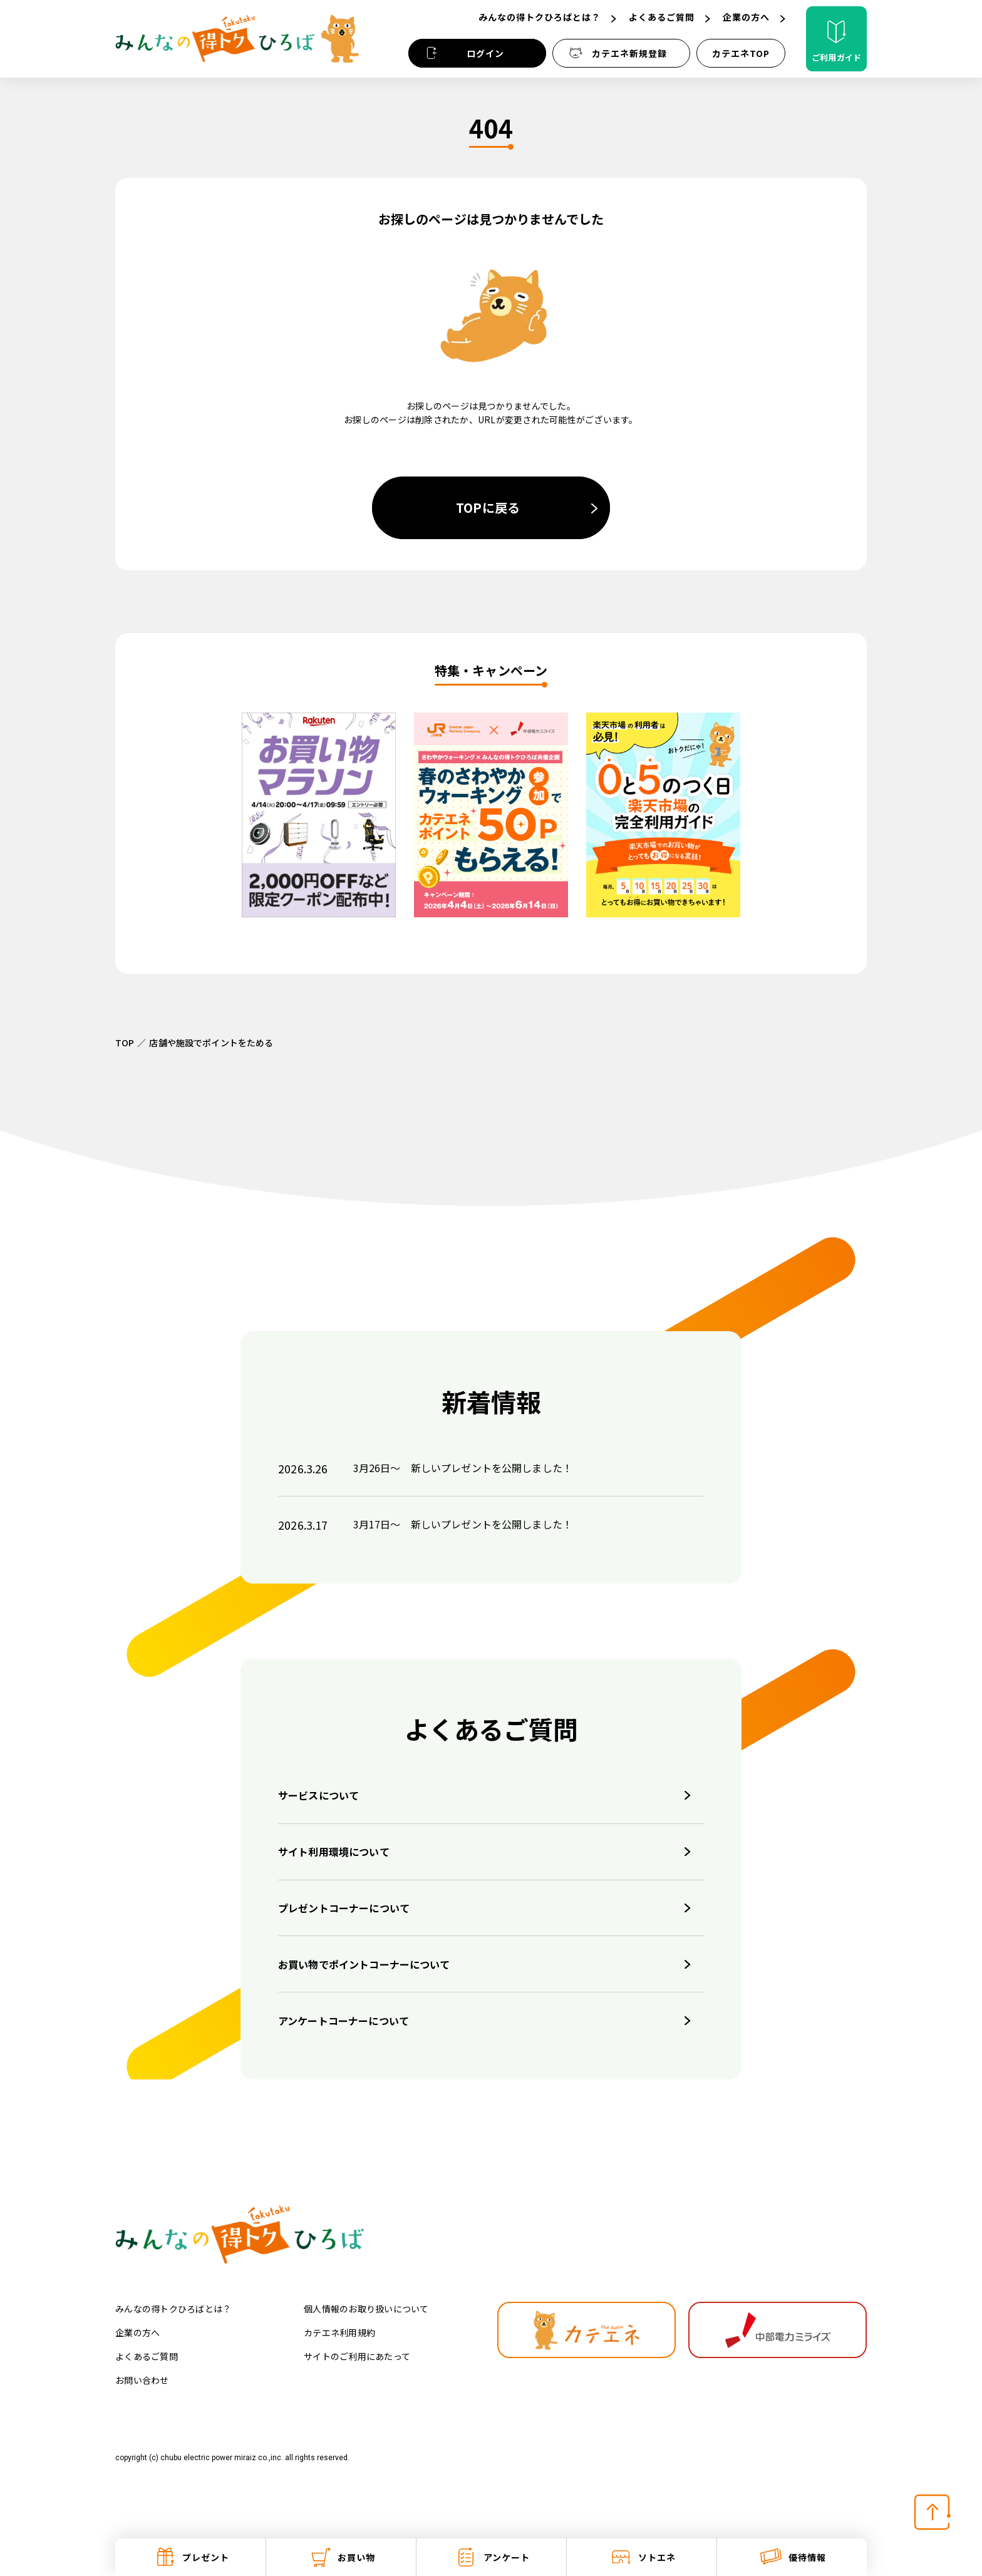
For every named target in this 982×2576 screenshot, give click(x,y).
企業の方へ (137, 2332)
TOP (124, 1042)
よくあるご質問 (146, 2356)
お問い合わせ (142, 2380)
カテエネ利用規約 (339, 2332)
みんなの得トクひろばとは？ (173, 2308)
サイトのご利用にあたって (357, 2356)
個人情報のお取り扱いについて (366, 2308)
